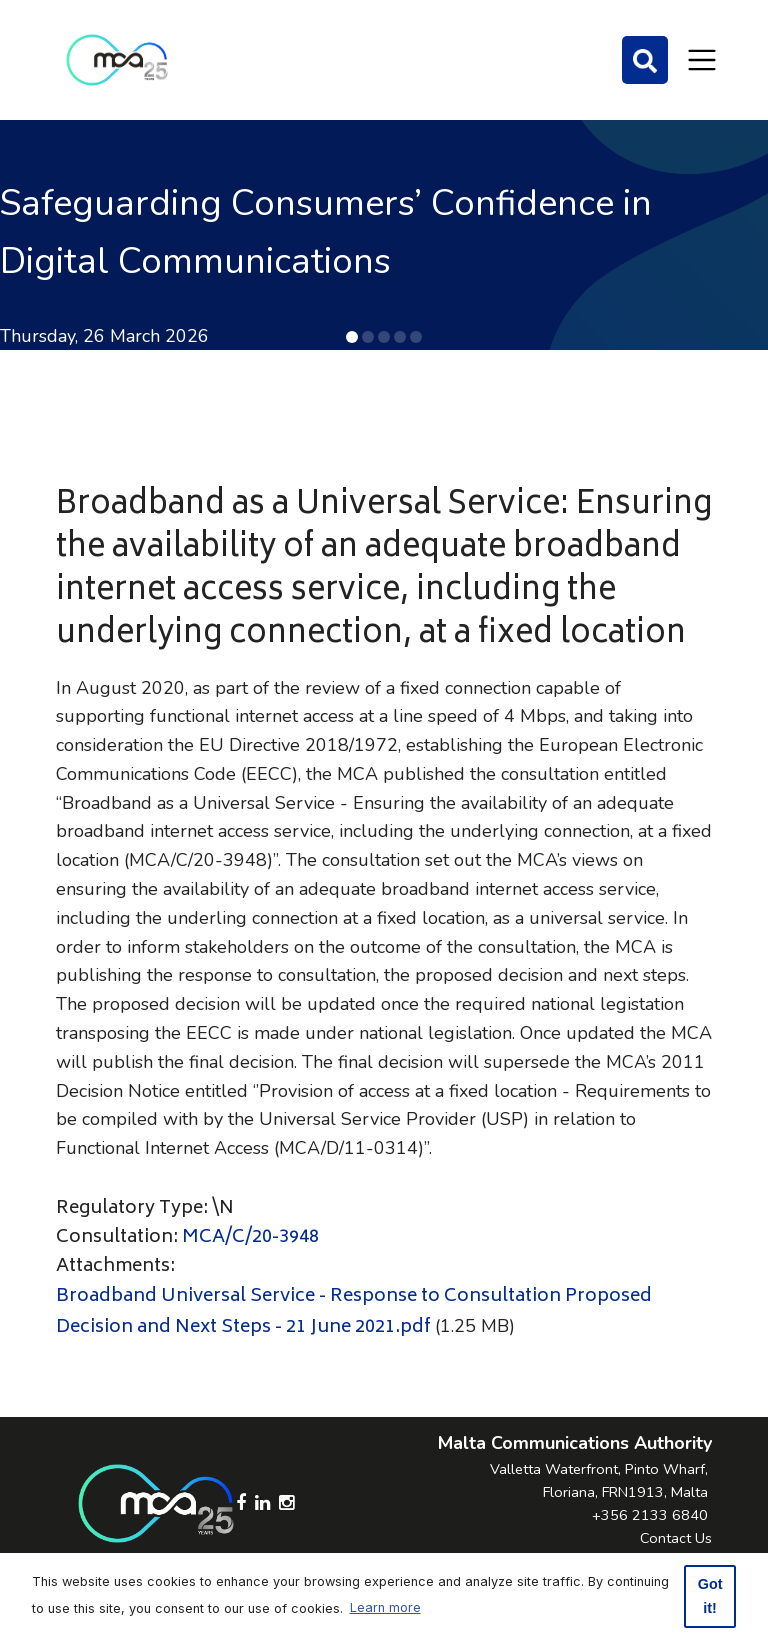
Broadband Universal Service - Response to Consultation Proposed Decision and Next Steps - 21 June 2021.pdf (354, 1312)
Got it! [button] (710, 1596)
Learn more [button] (385, 1607)
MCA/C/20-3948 (250, 1238)
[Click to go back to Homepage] (117, 60)
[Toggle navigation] (702, 60)
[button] (352, 337)
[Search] (645, 60)
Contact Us (676, 1538)
